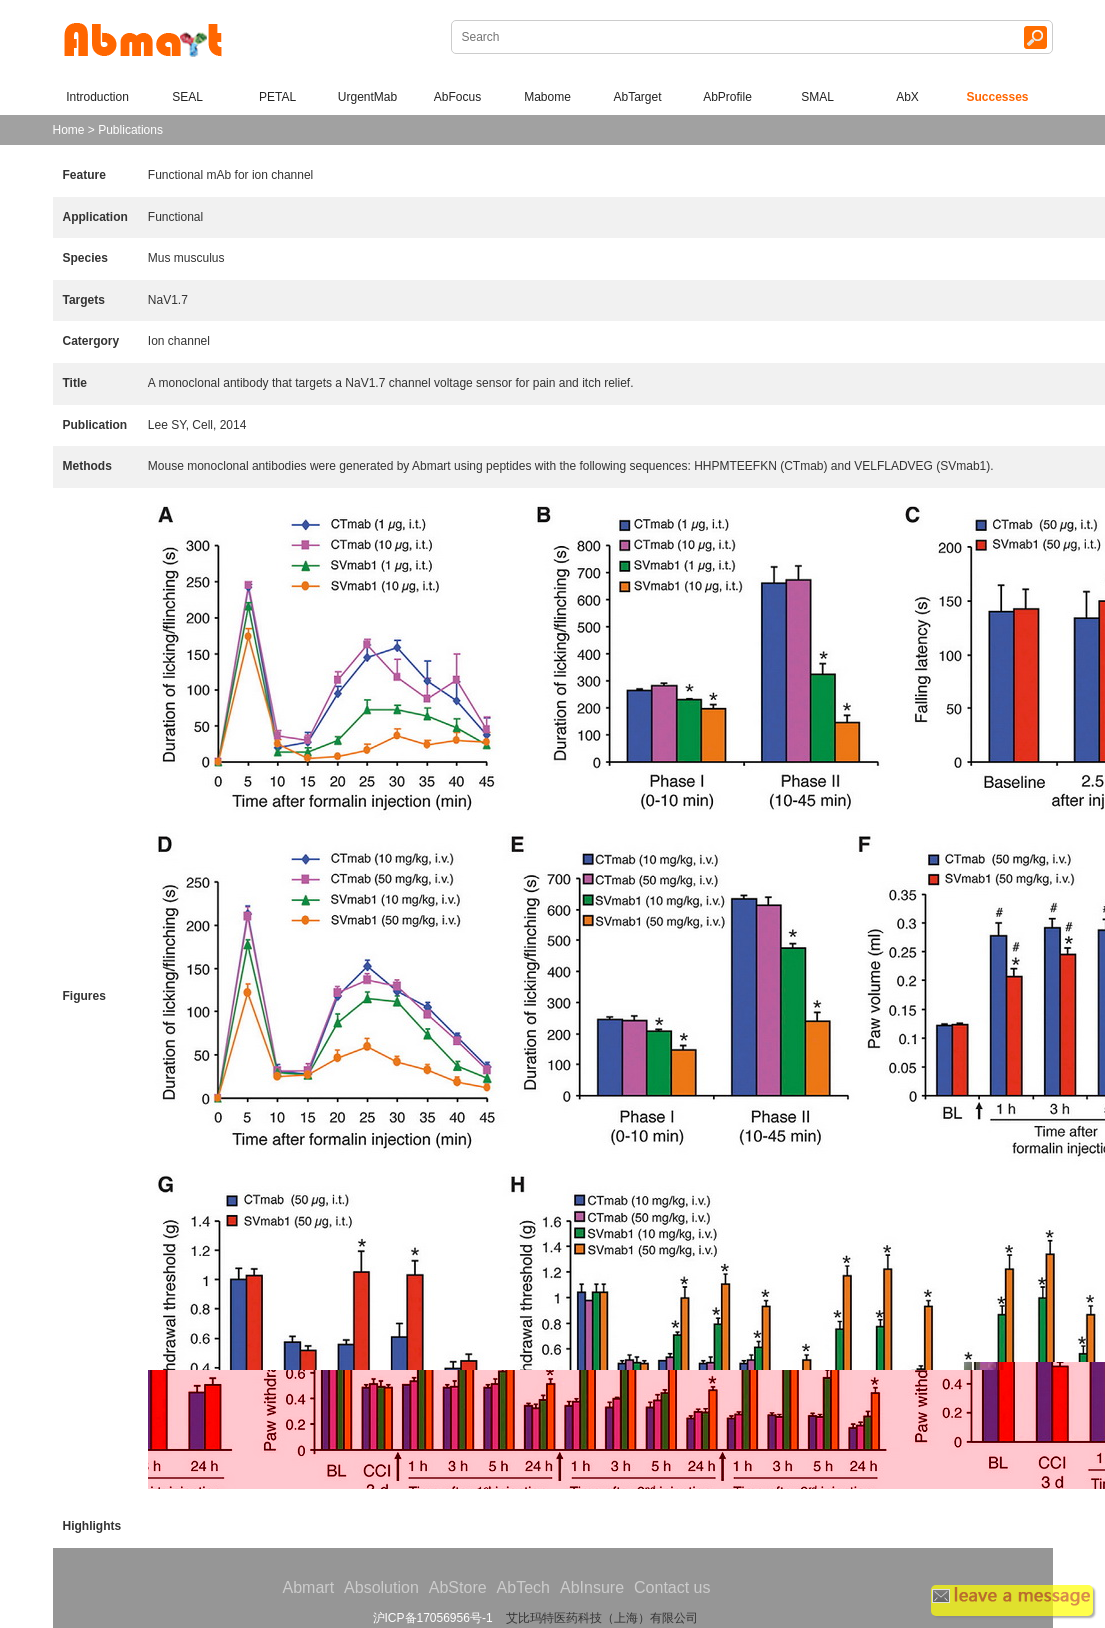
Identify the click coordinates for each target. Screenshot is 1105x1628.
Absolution (381, 1587)
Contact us (672, 1587)
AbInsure (592, 1587)
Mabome (547, 97)
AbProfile (727, 97)
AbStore (458, 1587)
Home (69, 130)
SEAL (187, 97)
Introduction (97, 97)
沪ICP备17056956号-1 (433, 1618)
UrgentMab (367, 97)
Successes (997, 97)
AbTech (523, 1587)
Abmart (309, 1587)
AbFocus (457, 97)
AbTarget (637, 97)
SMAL (817, 97)
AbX (907, 97)
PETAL (277, 97)
